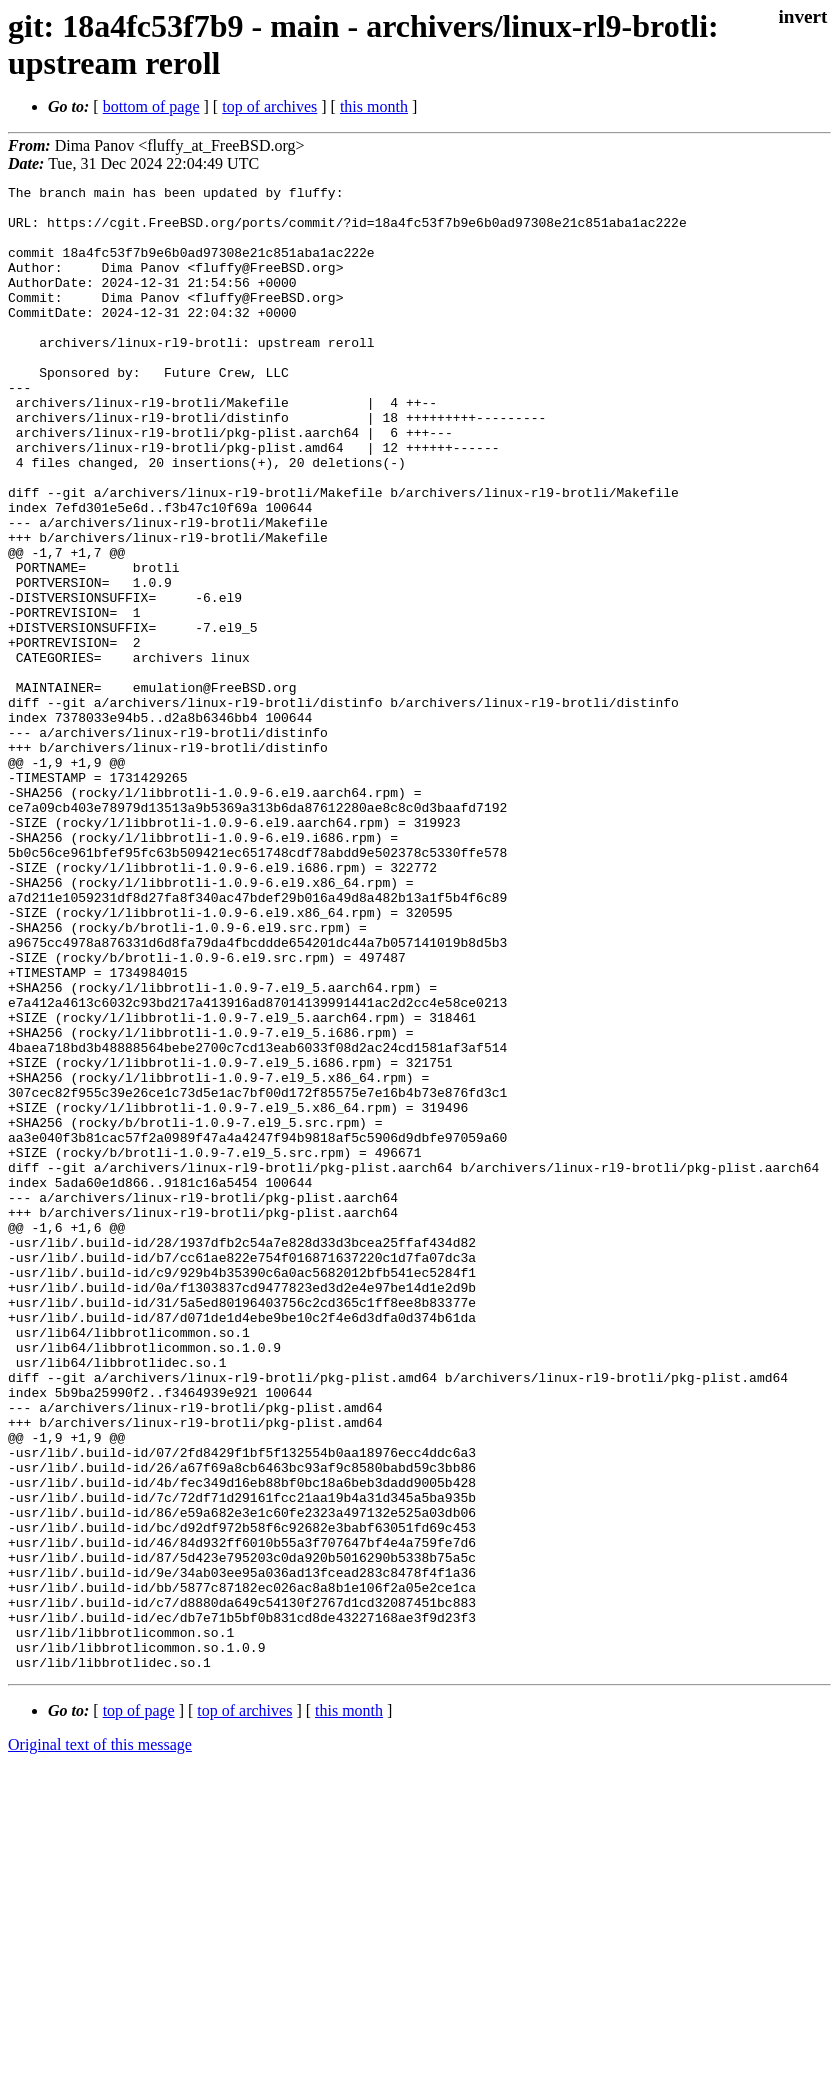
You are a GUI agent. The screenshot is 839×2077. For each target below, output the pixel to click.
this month (374, 106)
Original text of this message (100, 2041)
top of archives (269, 106)
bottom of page (151, 106)
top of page (139, 2007)
